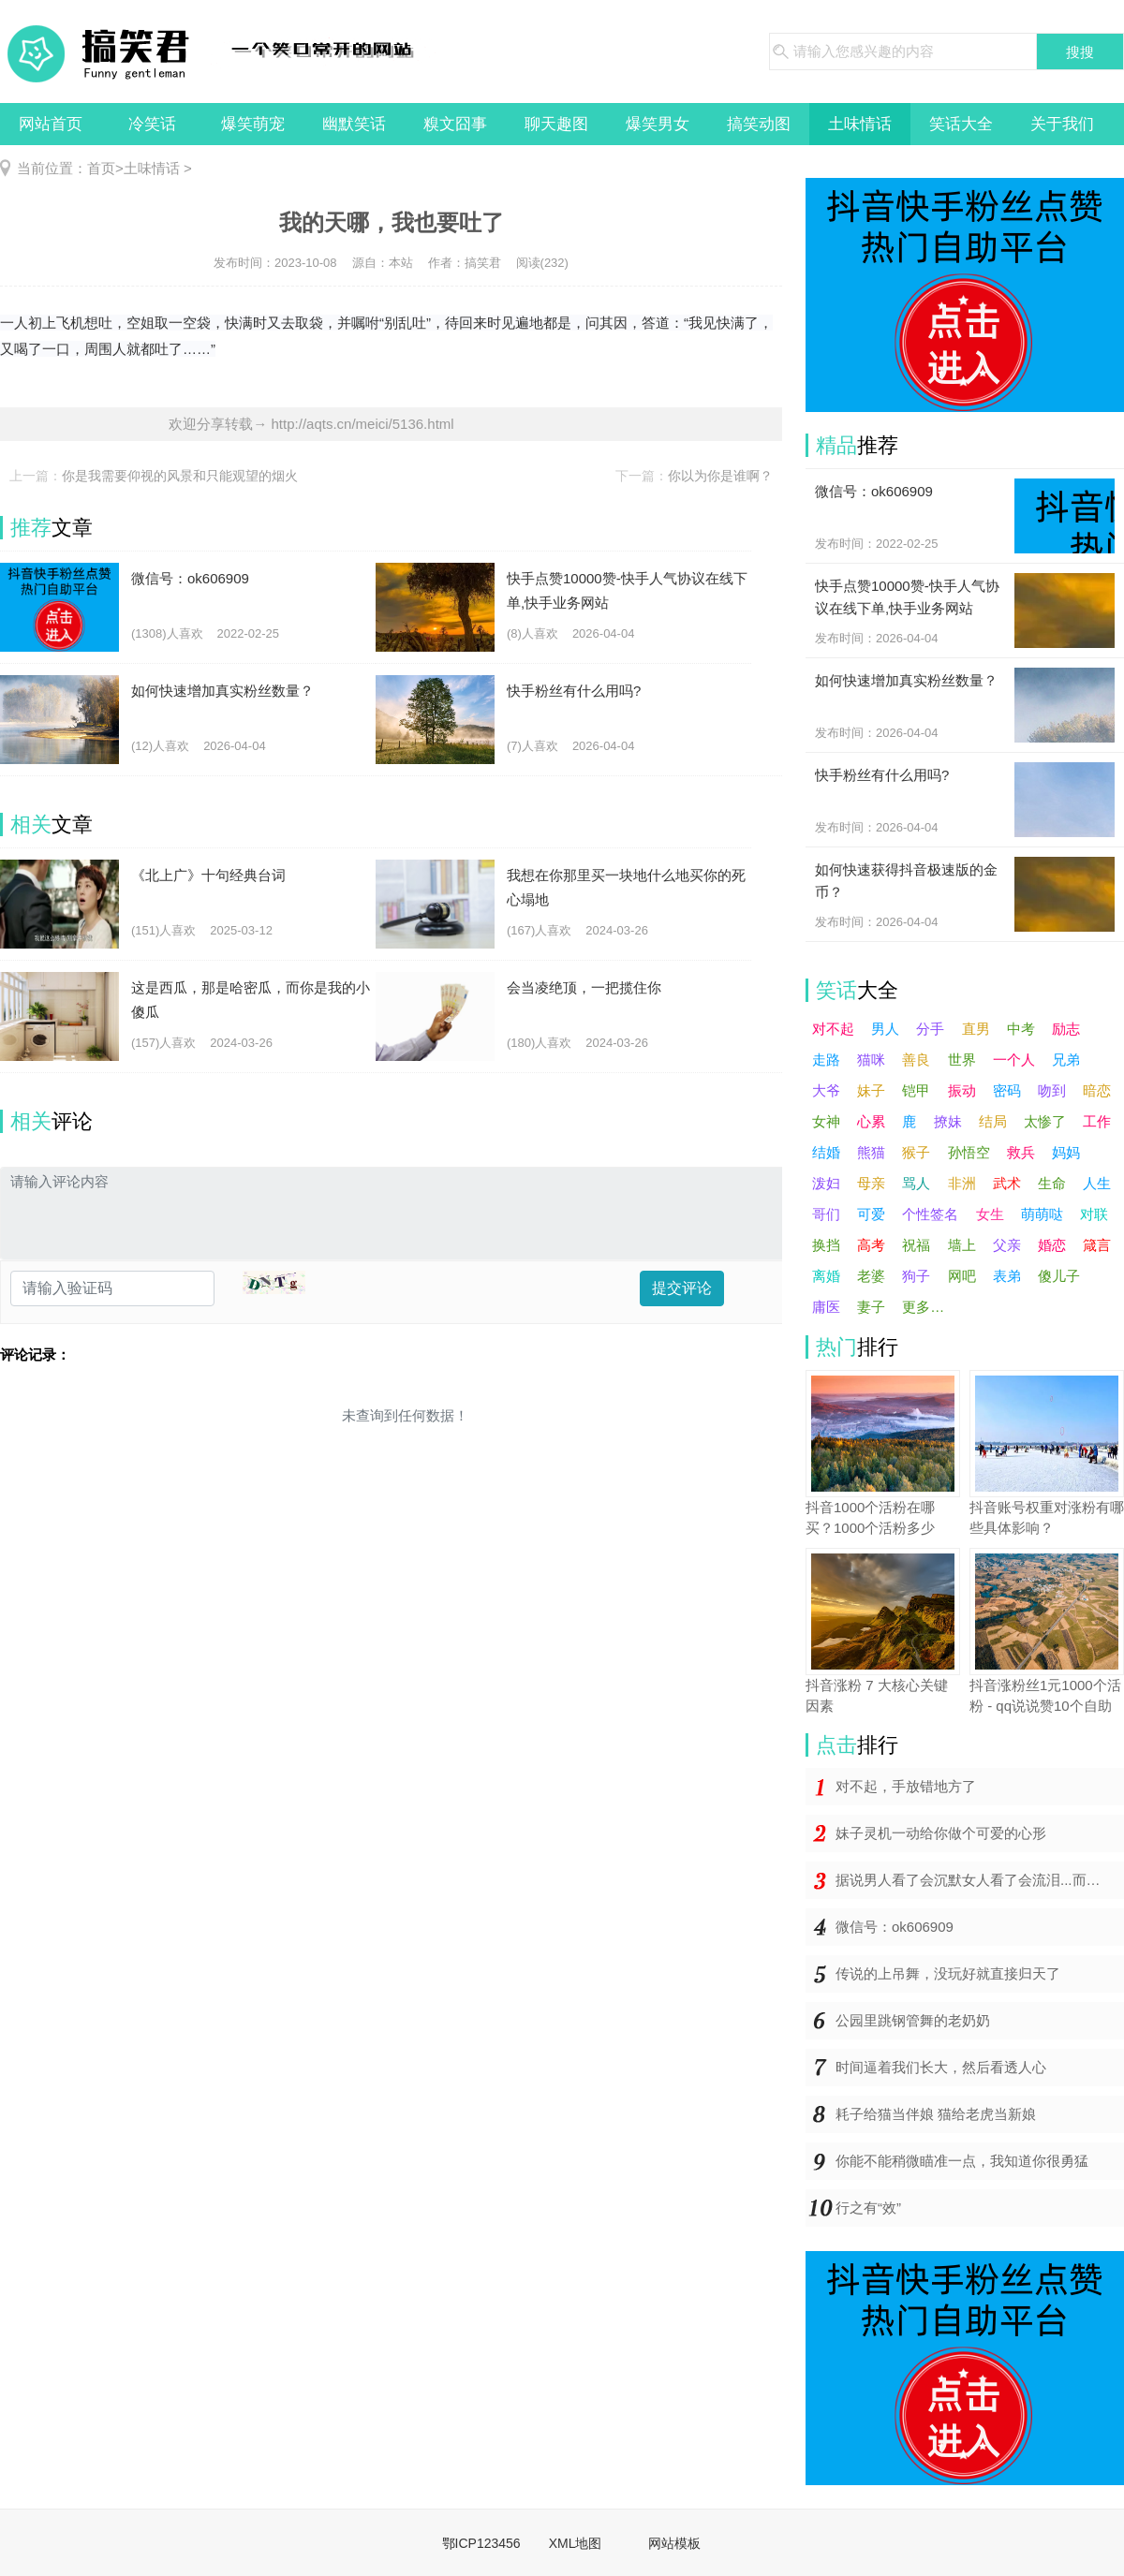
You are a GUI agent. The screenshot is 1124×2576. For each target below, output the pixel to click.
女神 (826, 1121)
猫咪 (871, 1059)
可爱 (871, 1214)
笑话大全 (961, 124)
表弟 (1007, 1276)
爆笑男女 (657, 124)
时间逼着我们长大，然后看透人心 (941, 2067)
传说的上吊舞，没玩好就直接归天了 (948, 1973)
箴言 (1097, 1245)
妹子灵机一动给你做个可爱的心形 (941, 1833)
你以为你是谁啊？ (720, 475)
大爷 (826, 1090)
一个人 (1014, 1059)
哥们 (826, 1214)
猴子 (916, 1152)
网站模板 (674, 2543)
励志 (1066, 1029)
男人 (885, 1029)
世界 (962, 1059)
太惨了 (1045, 1121)
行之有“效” (868, 2207)
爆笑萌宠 (253, 124)
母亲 (871, 1183)
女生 (990, 1214)
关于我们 (1062, 124)
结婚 (826, 1152)
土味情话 (860, 124)
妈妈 (1066, 1152)
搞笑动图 (759, 124)
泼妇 (826, 1183)
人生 (1097, 1183)
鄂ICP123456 (481, 2543)
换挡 (826, 1245)
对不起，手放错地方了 (906, 1786)
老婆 (871, 1276)
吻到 (1052, 1090)
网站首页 (50, 124)
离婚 (826, 1276)
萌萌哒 (1042, 1214)
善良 (916, 1059)
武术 (1007, 1183)
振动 (962, 1090)
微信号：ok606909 (895, 1927)
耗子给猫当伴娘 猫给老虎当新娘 (936, 2114)
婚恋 (1052, 1245)
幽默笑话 (354, 124)
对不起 (833, 1029)
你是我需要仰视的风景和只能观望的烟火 (180, 475)
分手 (930, 1029)
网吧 (962, 1276)
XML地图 (575, 2543)
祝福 (916, 1245)
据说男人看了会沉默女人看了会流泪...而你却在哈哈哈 (980, 1880)
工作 (1097, 1121)
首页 (101, 168)
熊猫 (871, 1152)
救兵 (1021, 1152)
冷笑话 (152, 124)
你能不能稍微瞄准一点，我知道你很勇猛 (962, 2161)
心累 (871, 1121)
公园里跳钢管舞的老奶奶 (913, 2020)
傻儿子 (1059, 1276)
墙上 (962, 1245)
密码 (1007, 1090)
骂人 (916, 1183)
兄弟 (1066, 1059)
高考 (871, 1245)
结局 (993, 1121)
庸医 (826, 1307)
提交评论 (682, 1288)
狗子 (916, 1276)
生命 (1052, 1183)
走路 (826, 1059)
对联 (1094, 1214)
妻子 (871, 1307)
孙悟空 (969, 1152)
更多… (923, 1307)
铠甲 (916, 1090)
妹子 (871, 1090)
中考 (1021, 1029)
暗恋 (1097, 1090)
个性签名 (930, 1214)
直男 (976, 1029)
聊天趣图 (556, 124)
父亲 (1007, 1245)
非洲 (962, 1183)
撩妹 (948, 1121)
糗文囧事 (455, 124)
